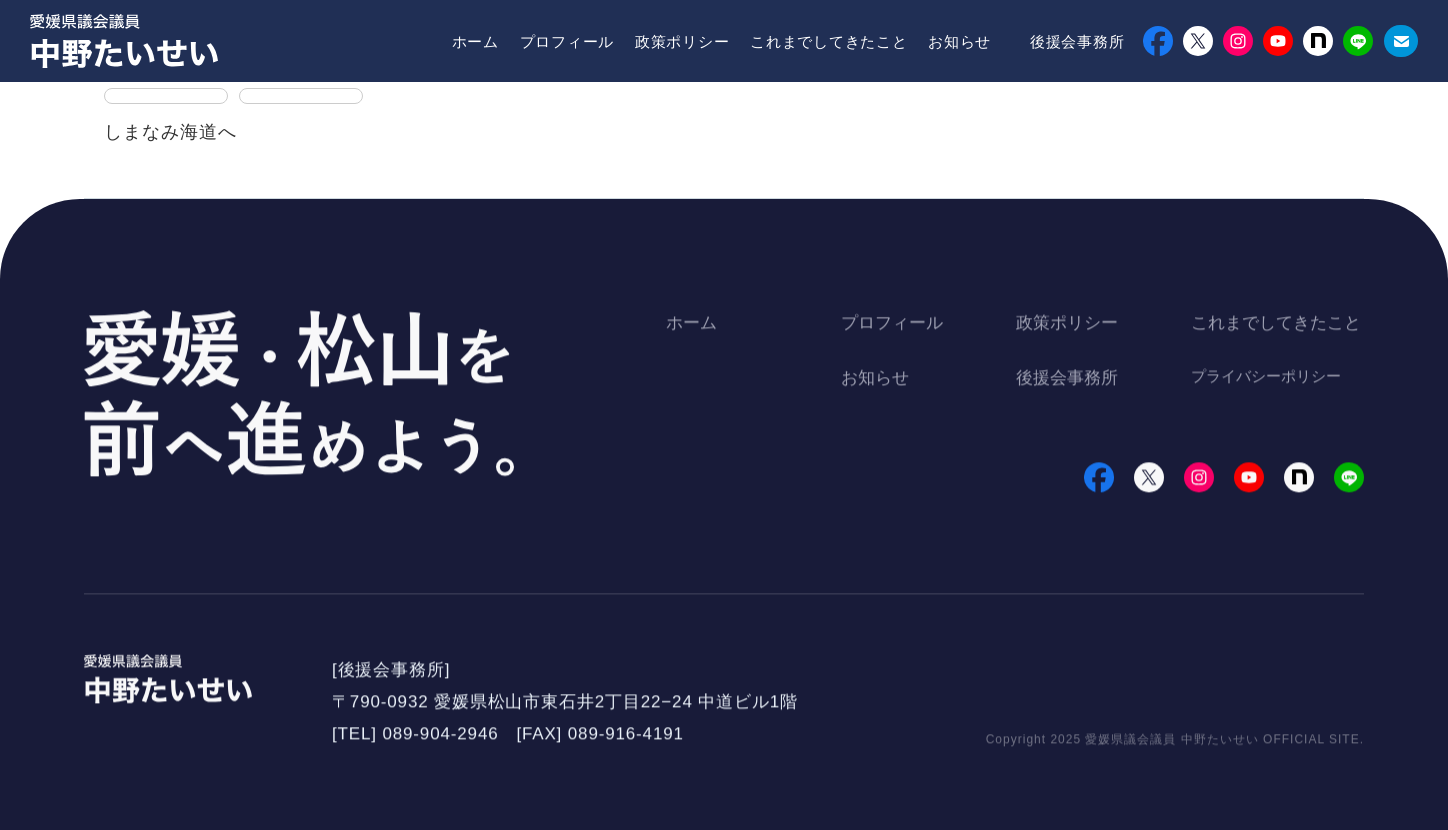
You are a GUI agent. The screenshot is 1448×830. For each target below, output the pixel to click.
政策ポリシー (682, 41)
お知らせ (962, 41)
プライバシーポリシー (1266, 378)
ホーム (475, 41)
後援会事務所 (1077, 41)
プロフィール (567, 41)
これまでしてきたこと (829, 41)
